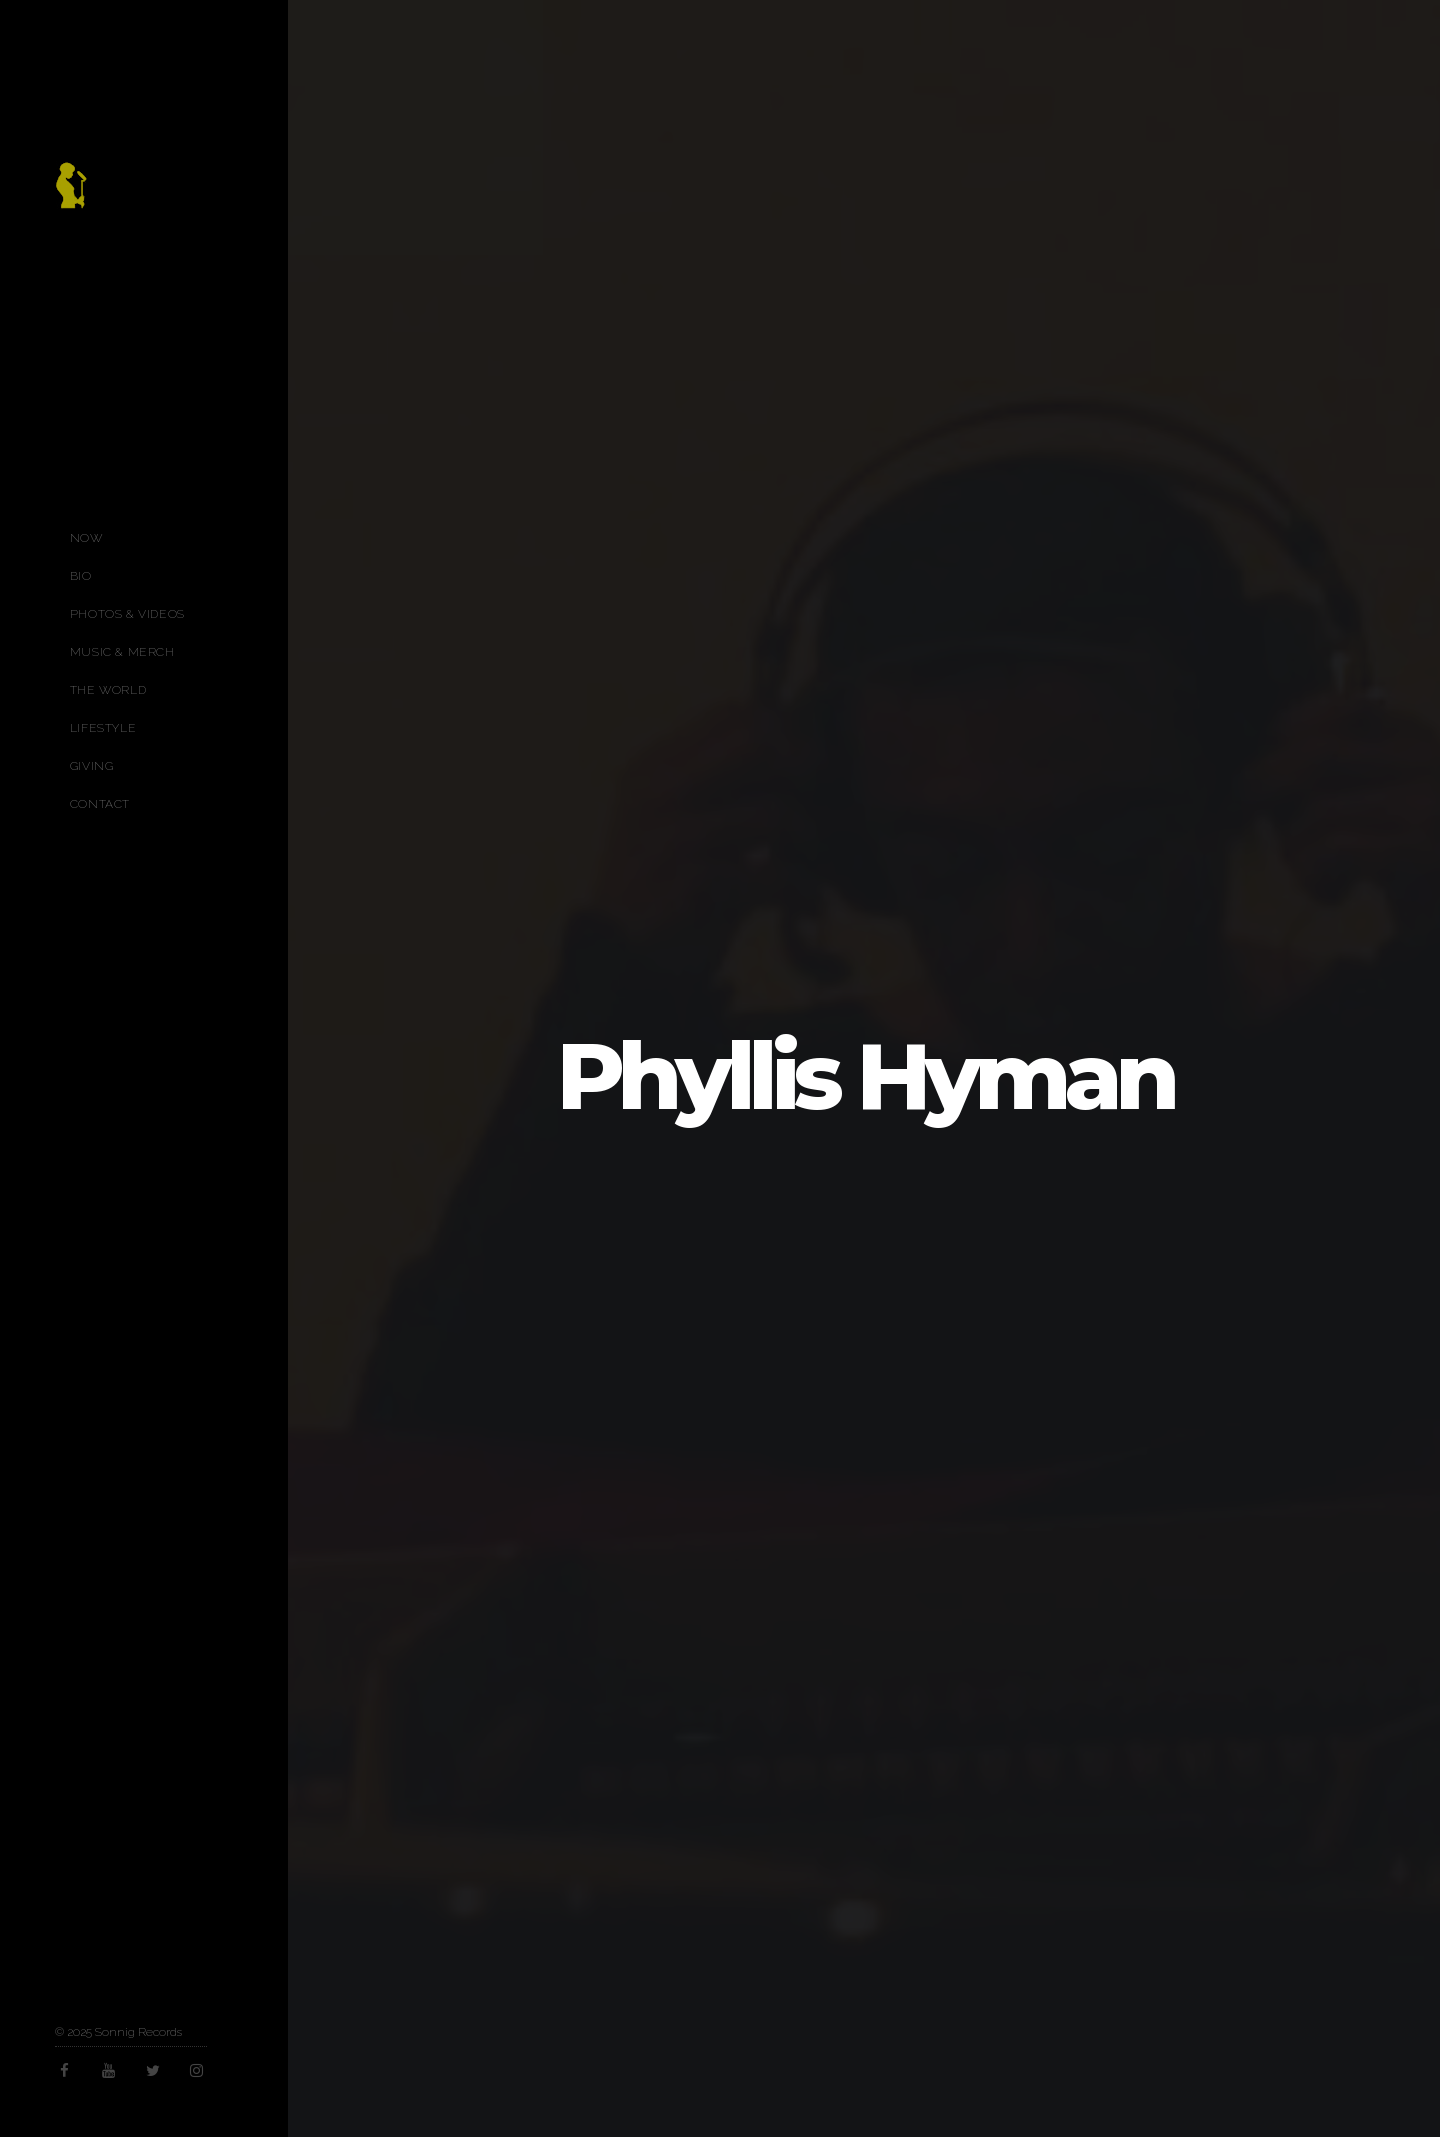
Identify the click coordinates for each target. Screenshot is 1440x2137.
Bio (81, 576)
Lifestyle (103, 728)
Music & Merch (122, 652)
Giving (92, 766)
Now (86, 538)
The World (108, 690)
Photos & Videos (127, 614)
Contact (100, 804)
